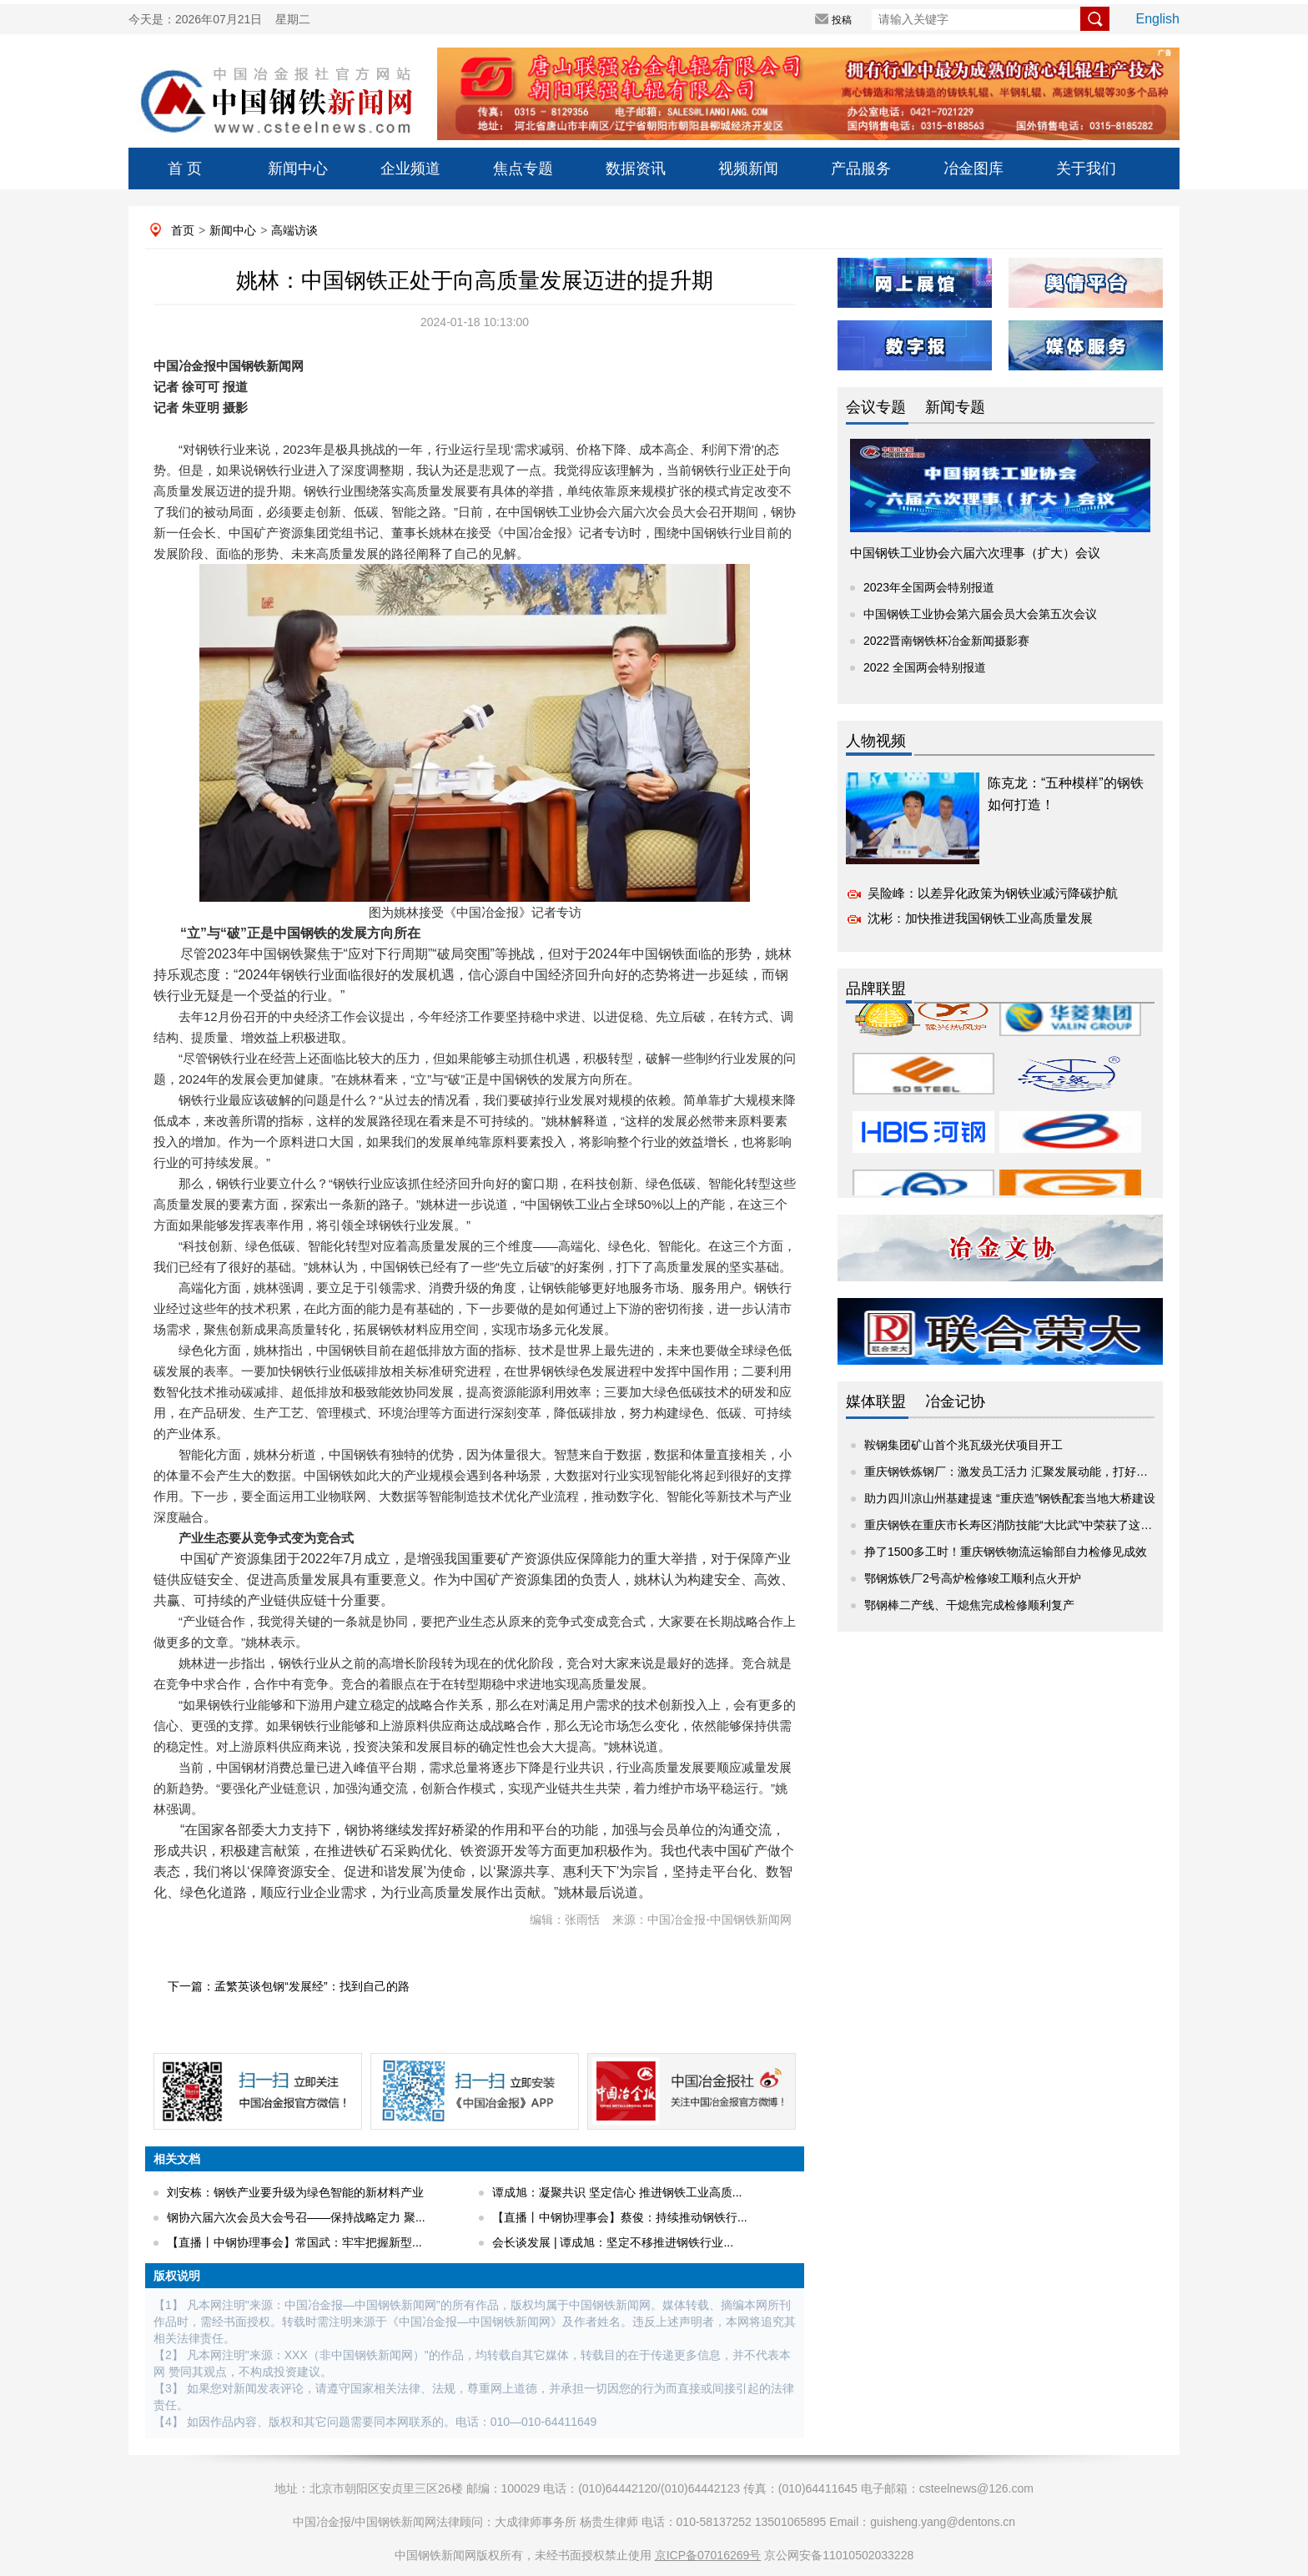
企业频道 (410, 168)
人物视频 (876, 740)
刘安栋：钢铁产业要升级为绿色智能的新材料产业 (295, 2192)
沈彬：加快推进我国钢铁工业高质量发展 (980, 918)
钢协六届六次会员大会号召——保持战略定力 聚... (296, 2217)
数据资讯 (636, 168)
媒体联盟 (876, 1401)
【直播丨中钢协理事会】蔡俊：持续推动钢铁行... (619, 2217)
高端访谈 (294, 230)
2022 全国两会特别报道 (924, 667)
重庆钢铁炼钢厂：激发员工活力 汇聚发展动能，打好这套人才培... (1034, 1471)
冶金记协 (955, 1401)
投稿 (842, 20)
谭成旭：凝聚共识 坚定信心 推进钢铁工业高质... (617, 2192)
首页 (182, 230)
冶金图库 (973, 168)
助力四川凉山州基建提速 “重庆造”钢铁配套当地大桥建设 (1009, 1498)
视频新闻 (748, 168)
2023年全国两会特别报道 (928, 587)
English (1158, 19)
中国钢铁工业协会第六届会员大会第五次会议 (980, 614)
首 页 (185, 168)
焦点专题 (523, 168)
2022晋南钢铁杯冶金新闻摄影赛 (946, 640)
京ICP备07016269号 (708, 2555)
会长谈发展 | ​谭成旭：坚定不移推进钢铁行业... (612, 2242)
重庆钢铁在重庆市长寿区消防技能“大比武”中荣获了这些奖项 (1019, 1525)
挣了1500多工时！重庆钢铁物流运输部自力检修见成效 (1005, 1551)
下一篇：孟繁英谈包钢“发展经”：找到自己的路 (288, 1986)
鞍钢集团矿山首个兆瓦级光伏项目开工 (963, 1445)
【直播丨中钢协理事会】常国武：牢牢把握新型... (294, 2242)
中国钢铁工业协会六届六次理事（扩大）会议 (975, 553)
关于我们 (1086, 168)
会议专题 (876, 407)
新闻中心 (298, 168)
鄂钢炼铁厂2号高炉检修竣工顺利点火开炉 (972, 1578)
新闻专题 (955, 407)
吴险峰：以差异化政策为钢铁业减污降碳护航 (993, 893)
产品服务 (861, 168)
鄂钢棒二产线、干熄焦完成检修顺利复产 (969, 1605)
